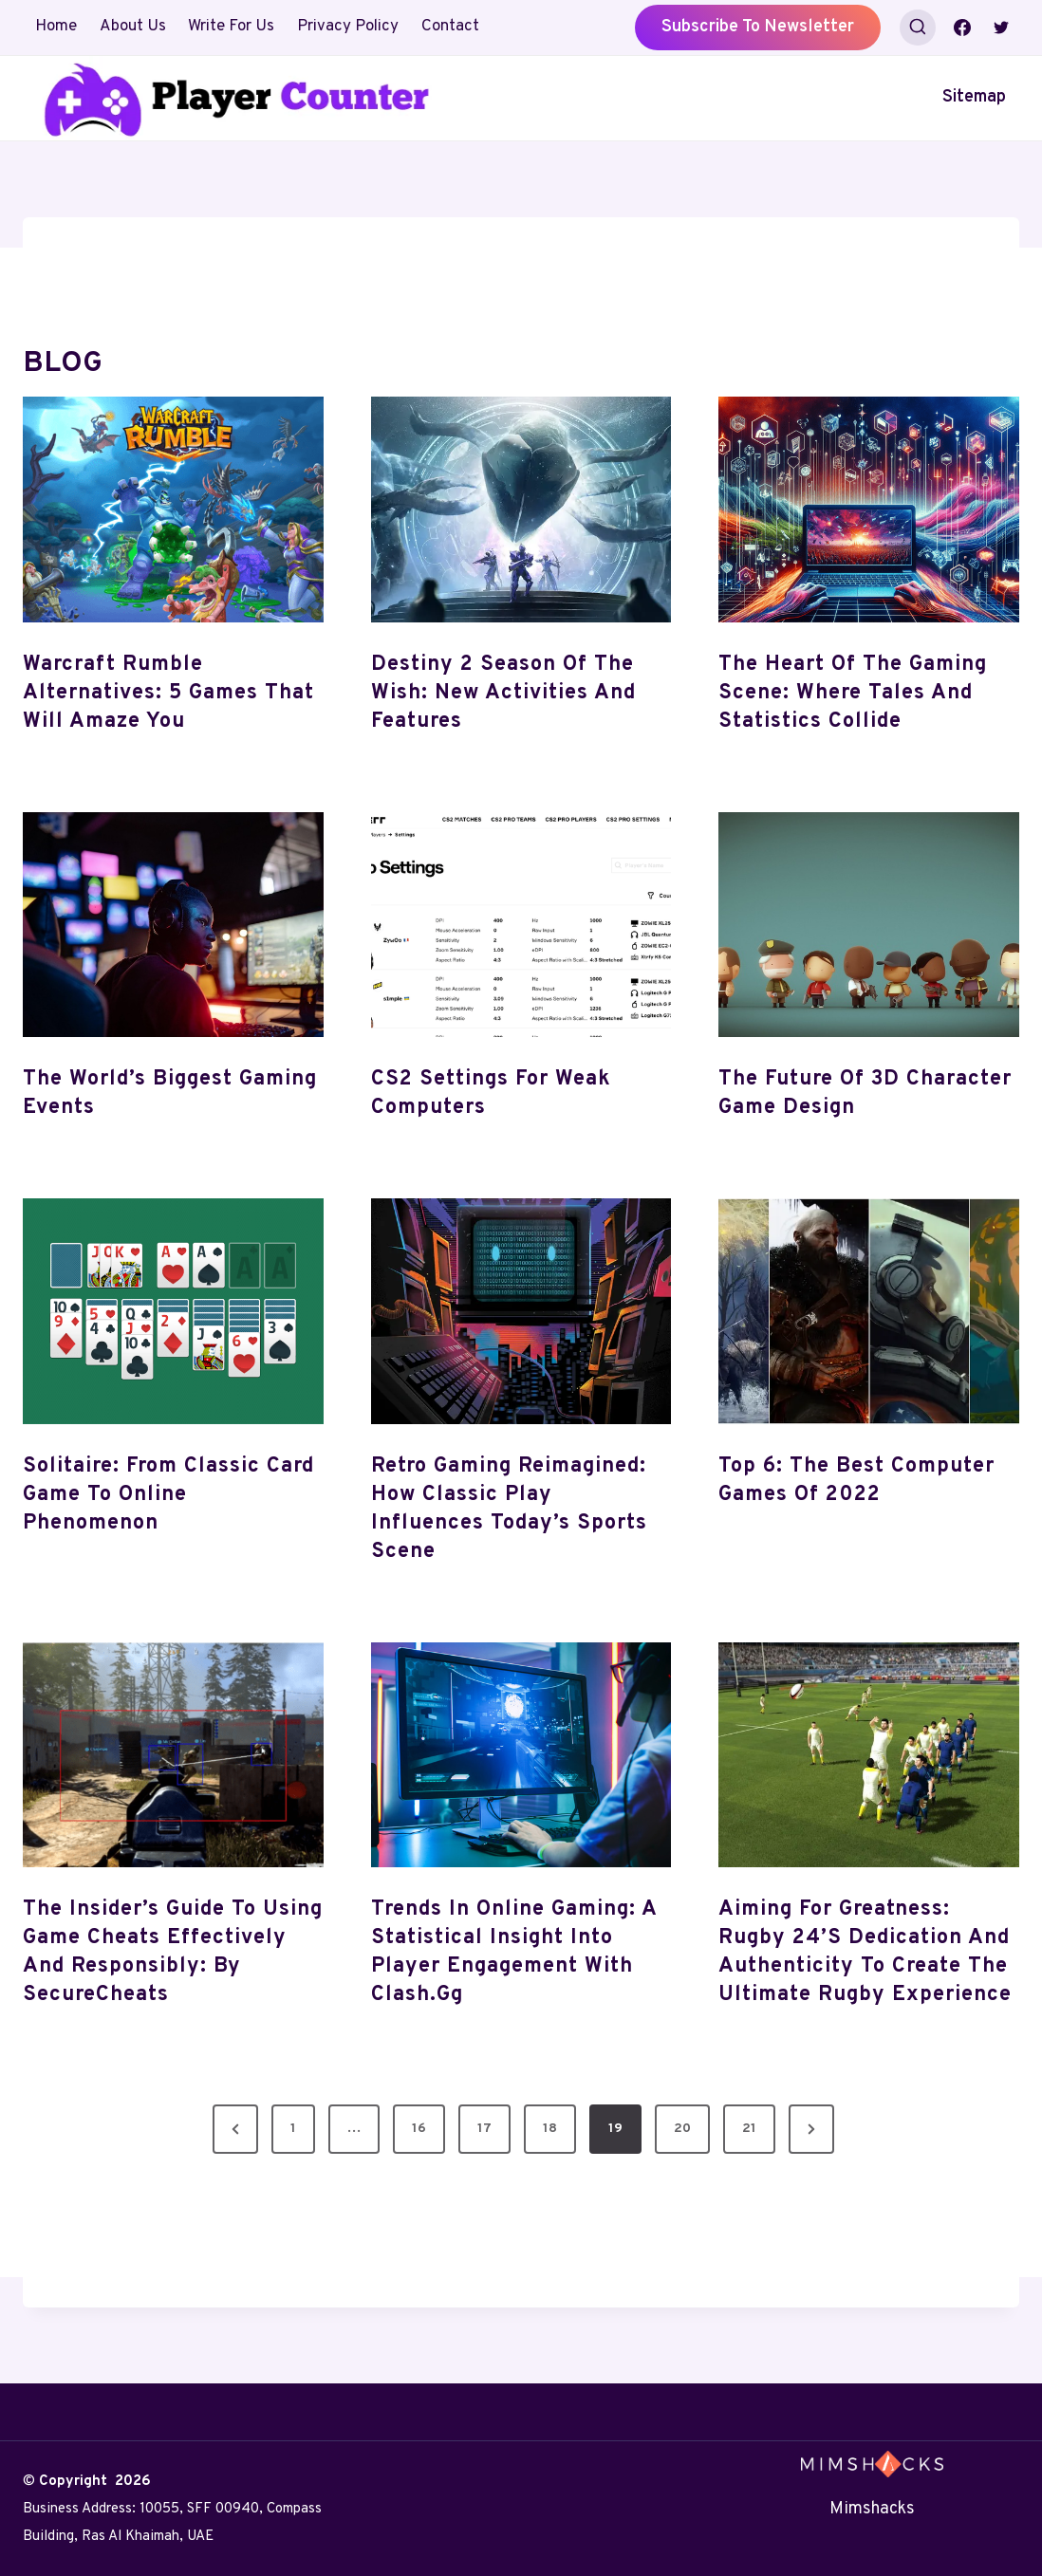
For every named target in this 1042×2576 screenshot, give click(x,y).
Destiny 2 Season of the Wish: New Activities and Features (503, 693)
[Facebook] (962, 27)
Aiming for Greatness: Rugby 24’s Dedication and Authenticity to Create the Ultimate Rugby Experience (865, 1952)
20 (682, 2129)
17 (484, 2129)
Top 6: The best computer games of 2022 (856, 1481)
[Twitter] (1001, 27)
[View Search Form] (918, 27)
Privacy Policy (348, 26)
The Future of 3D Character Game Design (865, 1093)
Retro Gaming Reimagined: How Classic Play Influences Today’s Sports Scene (509, 1509)
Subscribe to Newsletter (757, 27)
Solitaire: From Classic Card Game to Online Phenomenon (168, 1495)
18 (550, 2129)
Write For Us (231, 26)
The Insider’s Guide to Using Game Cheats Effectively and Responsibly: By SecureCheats (173, 1952)
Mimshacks (872, 2509)
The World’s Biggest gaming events (170, 1093)
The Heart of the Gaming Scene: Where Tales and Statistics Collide (852, 693)
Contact (450, 26)
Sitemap (974, 97)
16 (419, 2129)
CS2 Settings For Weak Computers (491, 1093)
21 (749, 2129)
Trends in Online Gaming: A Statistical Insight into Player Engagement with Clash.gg (514, 1952)
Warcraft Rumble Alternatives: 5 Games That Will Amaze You (168, 693)
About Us (133, 26)
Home (56, 26)
